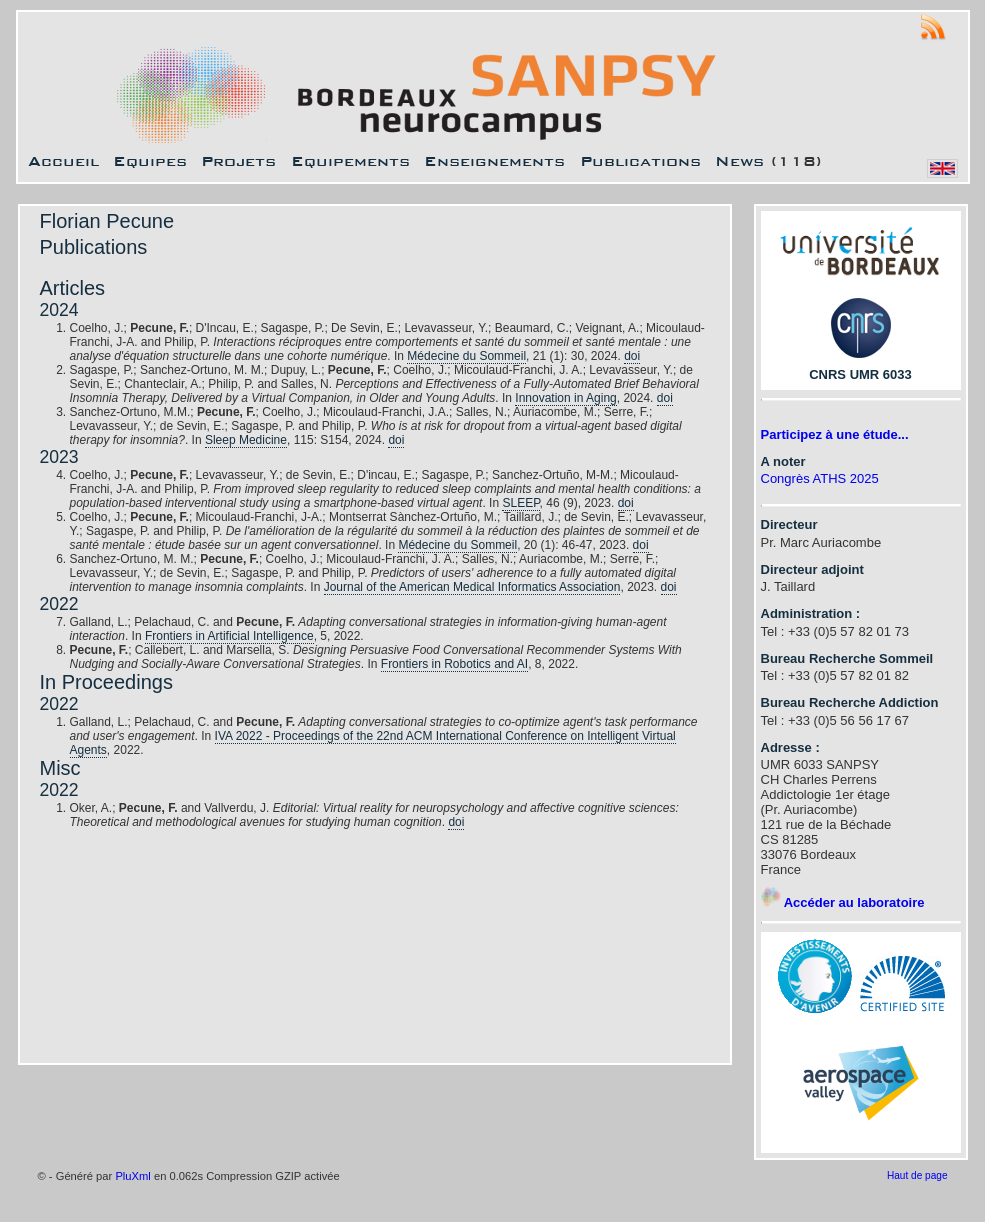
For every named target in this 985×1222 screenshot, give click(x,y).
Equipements (350, 161)
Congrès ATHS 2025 (820, 478)
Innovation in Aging (565, 398)
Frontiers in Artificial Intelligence (229, 636)
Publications (640, 161)
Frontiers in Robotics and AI (454, 664)
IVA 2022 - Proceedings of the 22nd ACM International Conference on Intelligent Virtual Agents (373, 743)
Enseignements (494, 161)
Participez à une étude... (835, 434)
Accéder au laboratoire (843, 902)
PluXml (132, 1176)
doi (632, 356)
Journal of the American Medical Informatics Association (472, 587)
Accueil (63, 161)
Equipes (150, 161)
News (739, 161)
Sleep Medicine (246, 440)
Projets (238, 161)
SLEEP (520, 503)
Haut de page (917, 1175)
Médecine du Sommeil (466, 356)
